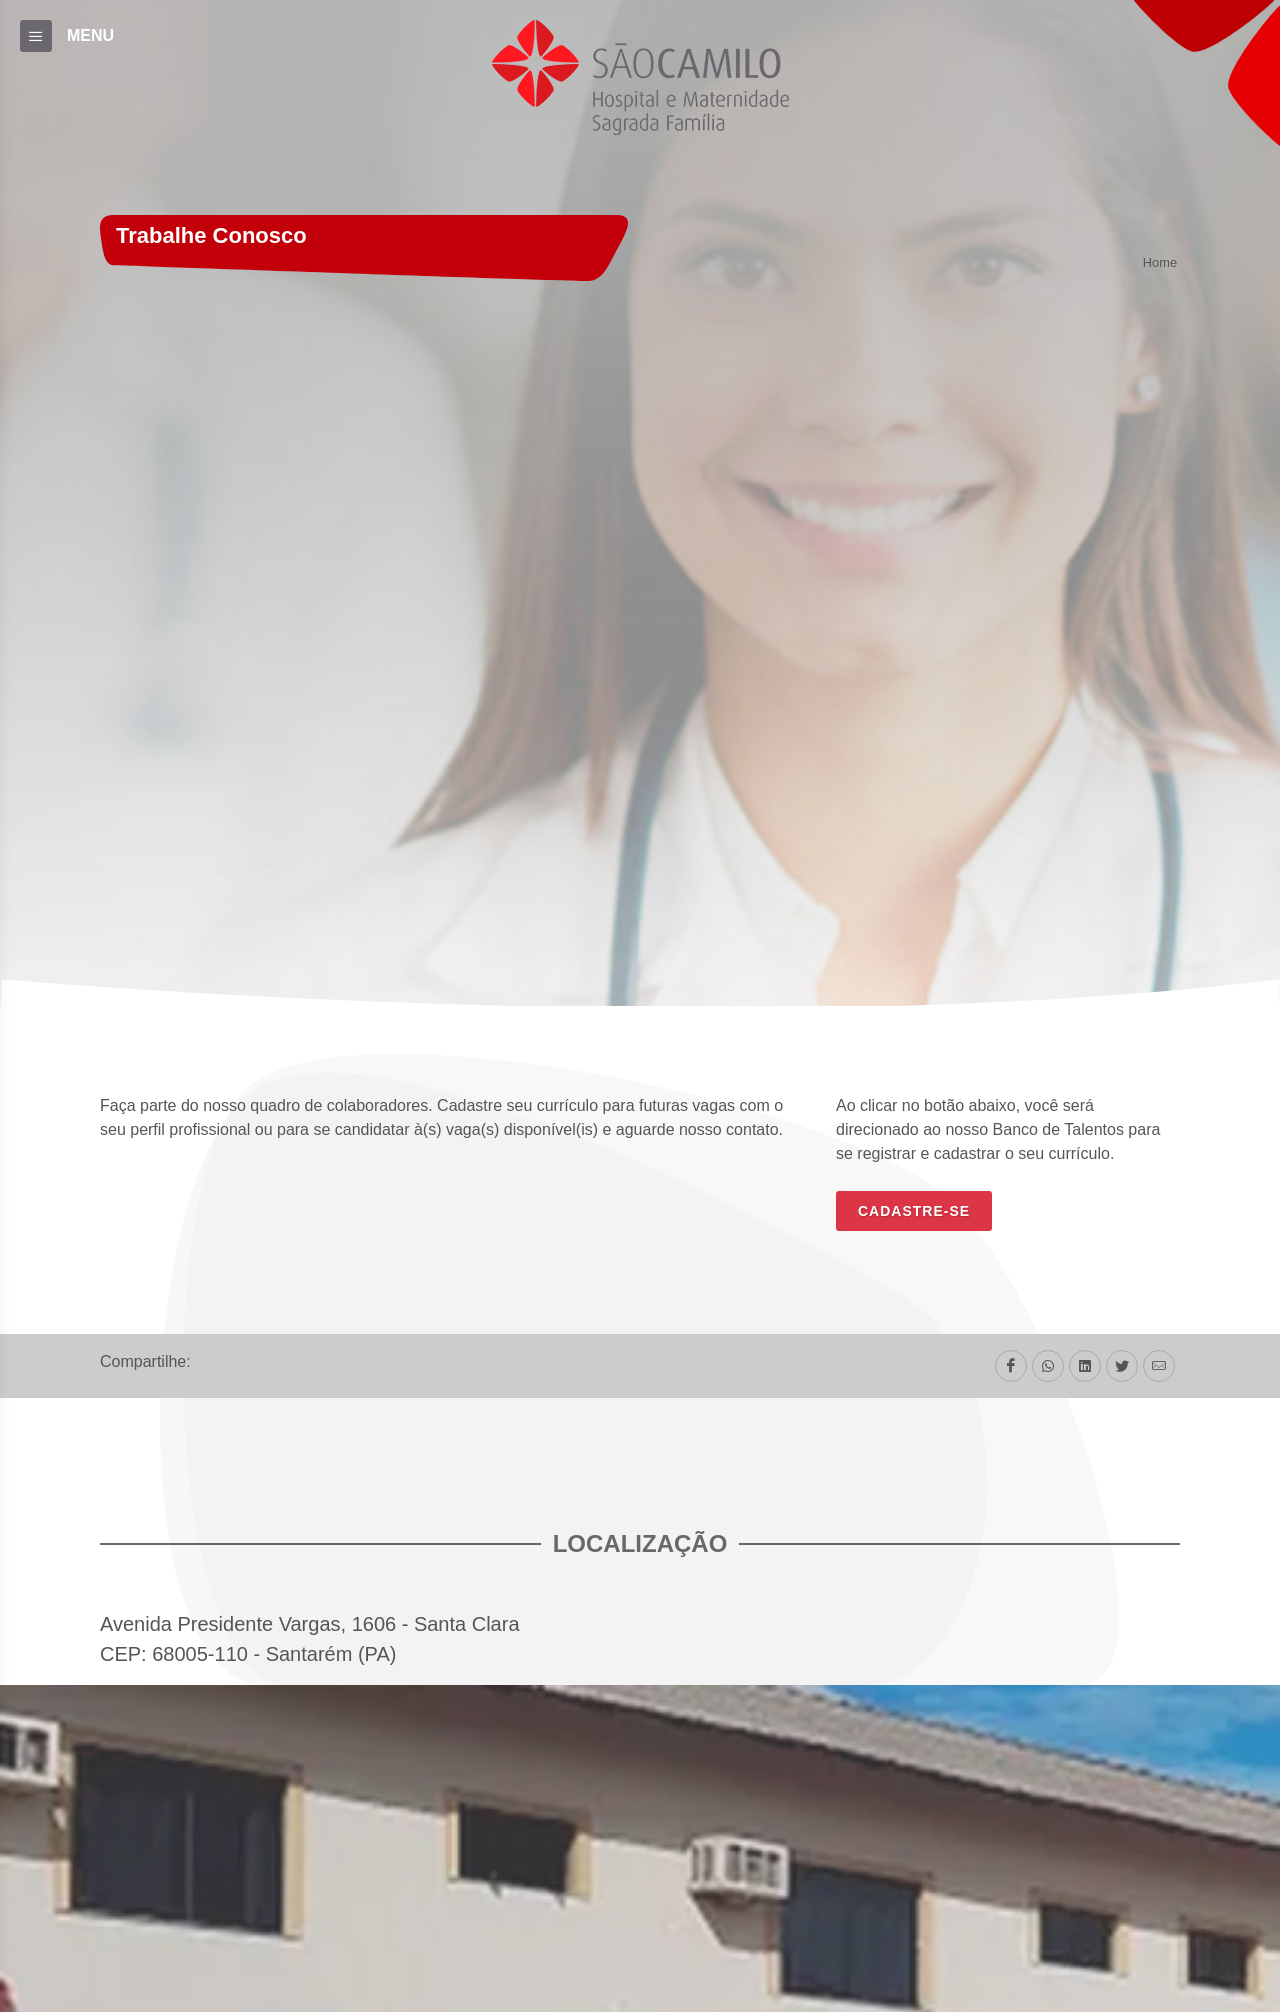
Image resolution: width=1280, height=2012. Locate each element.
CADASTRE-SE (914, 1211)
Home (1160, 263)
